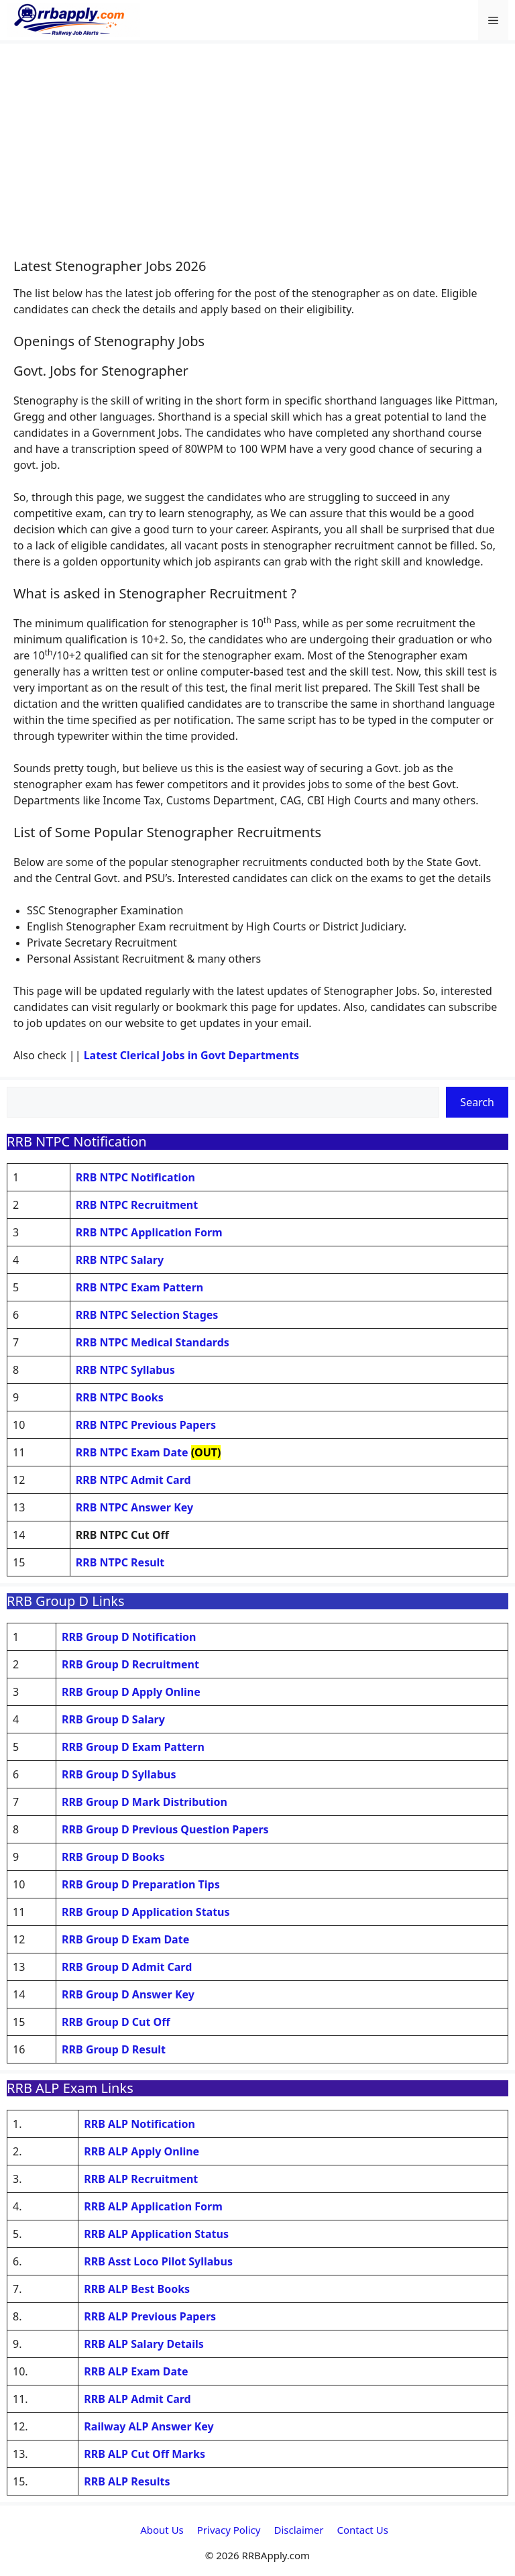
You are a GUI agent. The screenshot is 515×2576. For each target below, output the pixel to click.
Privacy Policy (229, 2529)
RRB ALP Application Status (156, 2233)
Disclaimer (298, 2529)
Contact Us (362, 2529)
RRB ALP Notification (139, 2123)
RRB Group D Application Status (145, 1911)
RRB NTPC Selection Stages (147, 1314)
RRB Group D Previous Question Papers (165, 1829)
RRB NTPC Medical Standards (152, 1342)
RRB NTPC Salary (120, 1259)
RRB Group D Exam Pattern (133, 1746)
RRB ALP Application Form (153, 2206)
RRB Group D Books (113, 1856)
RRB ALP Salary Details (143, 2344)
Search (477, 1102)
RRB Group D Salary (113, 1719)
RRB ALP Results (127, 2481)
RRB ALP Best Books (137, 2289)
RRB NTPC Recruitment (137, 1204)
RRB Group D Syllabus (119, 1774)
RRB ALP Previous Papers (150, 2316)
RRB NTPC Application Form (149, 1232)
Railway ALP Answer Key (148, 2426)
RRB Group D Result (114, 2049)
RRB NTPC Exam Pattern (139, 1287)
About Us (162, 2529)
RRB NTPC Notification (135, 1177)
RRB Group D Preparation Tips (141, 1884)
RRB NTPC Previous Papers (146, 1424)
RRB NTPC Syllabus (125, 1369)
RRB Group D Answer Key (128, 1994)
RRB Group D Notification (129, 1636)
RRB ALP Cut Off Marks (144, 2454)
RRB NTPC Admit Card (133, 1479)
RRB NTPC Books (120, 1397)
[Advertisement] (257, 158)
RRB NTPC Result (120, 1562)
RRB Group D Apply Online (131, 1691)
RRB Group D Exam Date (125, 1939)
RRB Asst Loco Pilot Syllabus (158, 2261)
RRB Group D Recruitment (130, 1664)
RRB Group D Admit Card (127, 1967)
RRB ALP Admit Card (137, 2399)
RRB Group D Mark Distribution (144, 1801)
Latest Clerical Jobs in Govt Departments (192, 1055)
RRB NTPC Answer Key (134, 1507)
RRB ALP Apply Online (141, 2151)
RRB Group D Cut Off (116, 2022)
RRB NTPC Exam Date (132, 1452)
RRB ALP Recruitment (141, 2178)
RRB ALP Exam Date (136, 2371)
